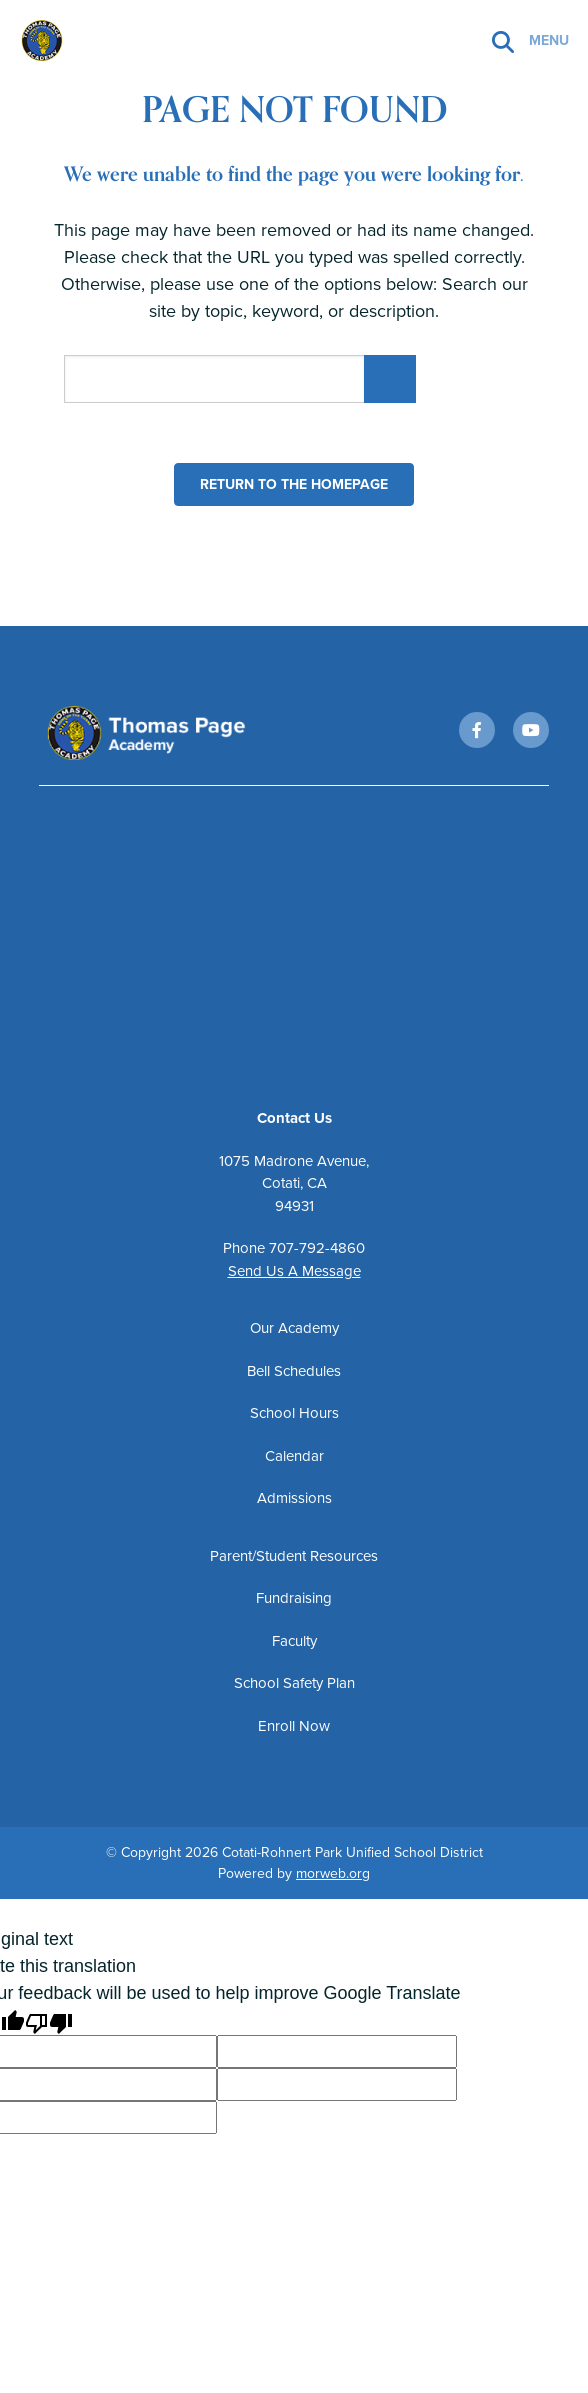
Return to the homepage (294, 484)
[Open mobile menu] (551, 40)
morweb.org (333, 1878)
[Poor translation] (49, 2026)
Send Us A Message (294, 1276)
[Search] (503, 40)
